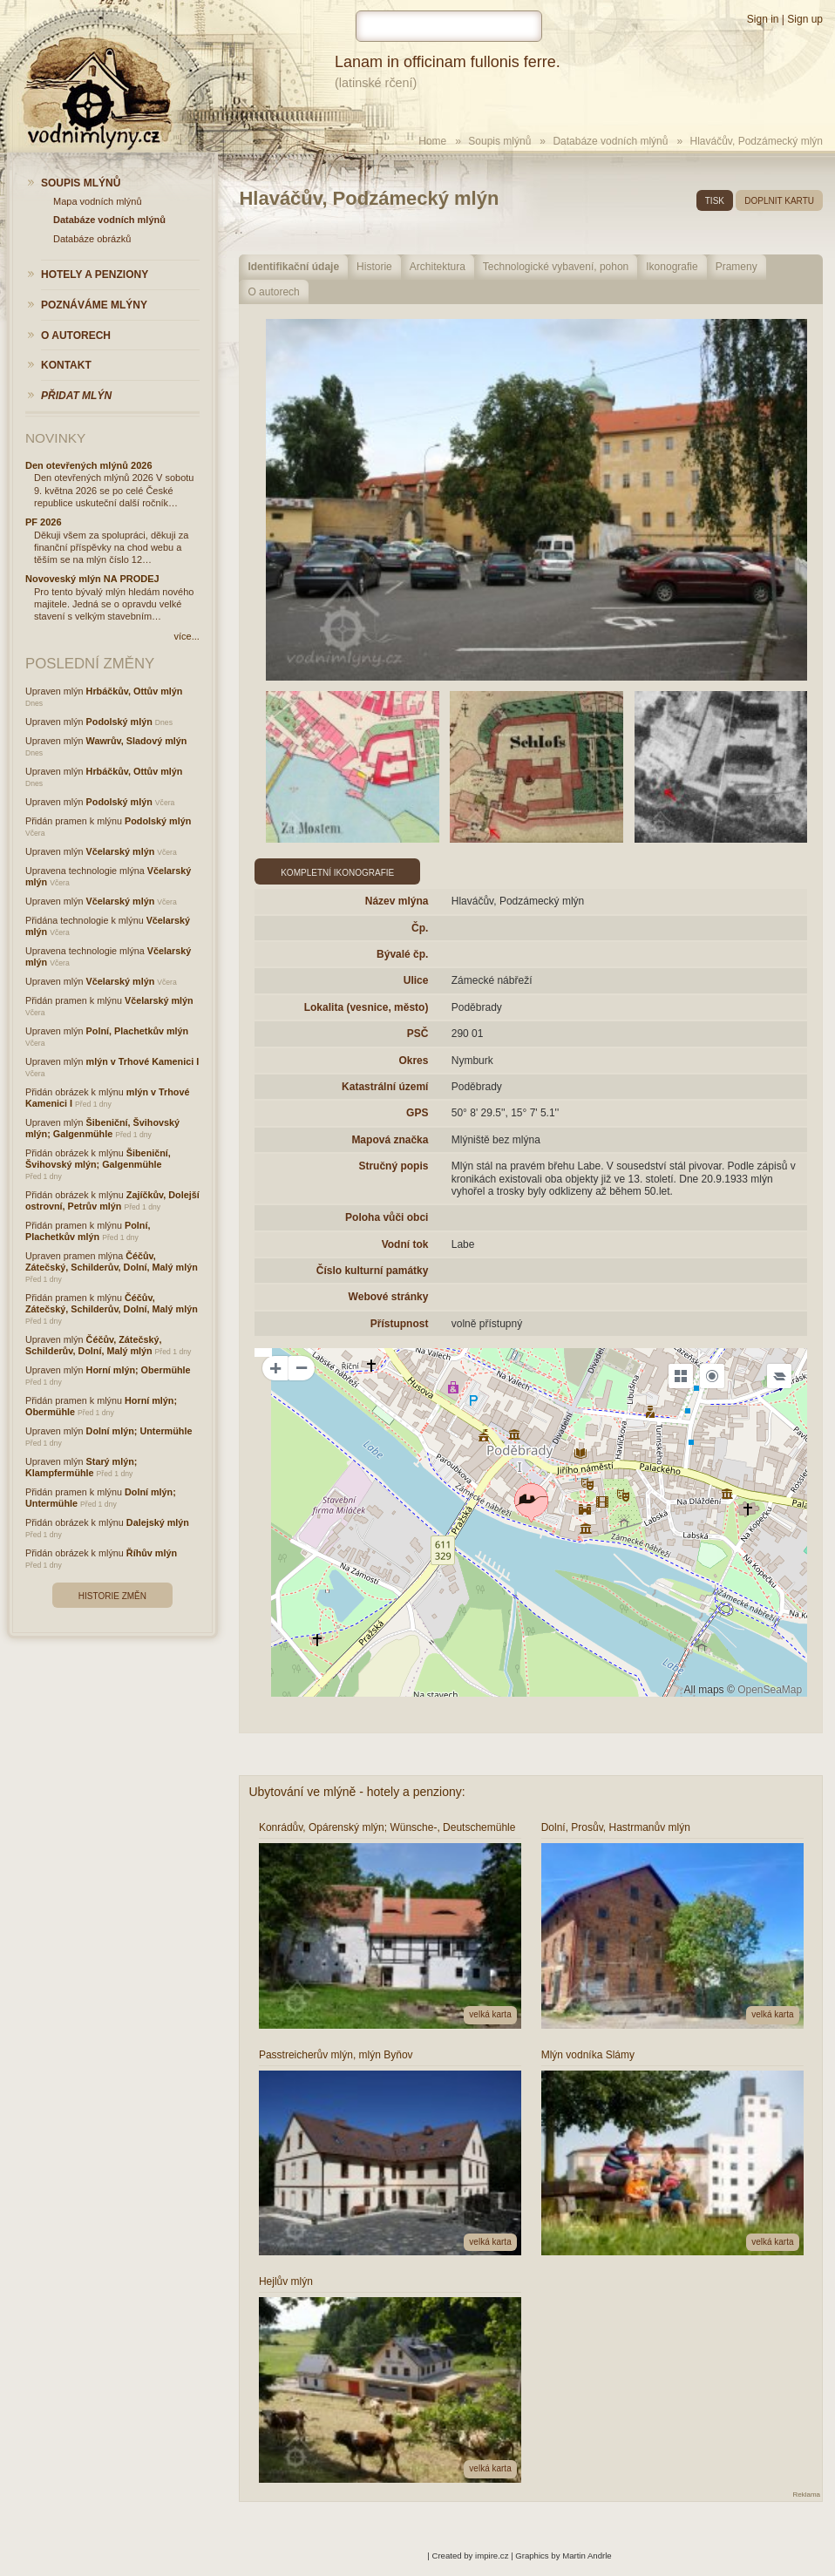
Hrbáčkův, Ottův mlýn (134, 691)
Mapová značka (389, 1140)
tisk (714, 201)
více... (186, 636)
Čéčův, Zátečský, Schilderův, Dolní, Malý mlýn (111, 1261)
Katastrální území (385, 1087)
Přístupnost (399, 1324)
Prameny (736, 267)
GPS (417, 1113)
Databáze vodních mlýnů (610, 141)
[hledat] (449, 26)
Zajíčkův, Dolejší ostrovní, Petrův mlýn (112, 1200)
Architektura (437, 267)
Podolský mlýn (119, 721)
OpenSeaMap (769, 1690)
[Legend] (779, 1376)
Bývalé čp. (402, 954)
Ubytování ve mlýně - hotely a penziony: (356, 1792)
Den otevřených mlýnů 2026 (89, 465)
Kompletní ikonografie (337, 873)
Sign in (763, 19)
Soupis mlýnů (499, 141)
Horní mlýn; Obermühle (138, 1370)
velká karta (490, 2014)
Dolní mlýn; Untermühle (139, 1431)
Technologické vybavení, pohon (555, 267)
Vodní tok (405, 1244)
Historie (374, 267)
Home (432, 141)
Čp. (419, 928)
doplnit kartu (779, 201)
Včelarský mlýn (120, 851)
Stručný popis (393, 1166)
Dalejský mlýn (157, 1522)
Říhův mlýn (151, 1553)
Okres (413, 1060)
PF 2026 (43, 522)
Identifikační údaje (293, 267)
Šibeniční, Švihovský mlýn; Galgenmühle (102, 1128)
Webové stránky (389, 1297)
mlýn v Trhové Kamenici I (143, 1061)
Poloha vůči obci (386, 1217)
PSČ (418, 1033)
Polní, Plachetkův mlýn (137, 1031)
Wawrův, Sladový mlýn (136, 741)
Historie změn (112, 1596)
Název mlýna (397, 901)
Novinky (55, 437)
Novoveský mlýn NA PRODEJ (92, 578)
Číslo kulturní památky (372, 1270)
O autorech (273, 292)
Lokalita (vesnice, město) (366, 1007)
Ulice (416, 980)
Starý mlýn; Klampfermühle (81, 1467)
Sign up (805, 19)
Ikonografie (671, 267)
